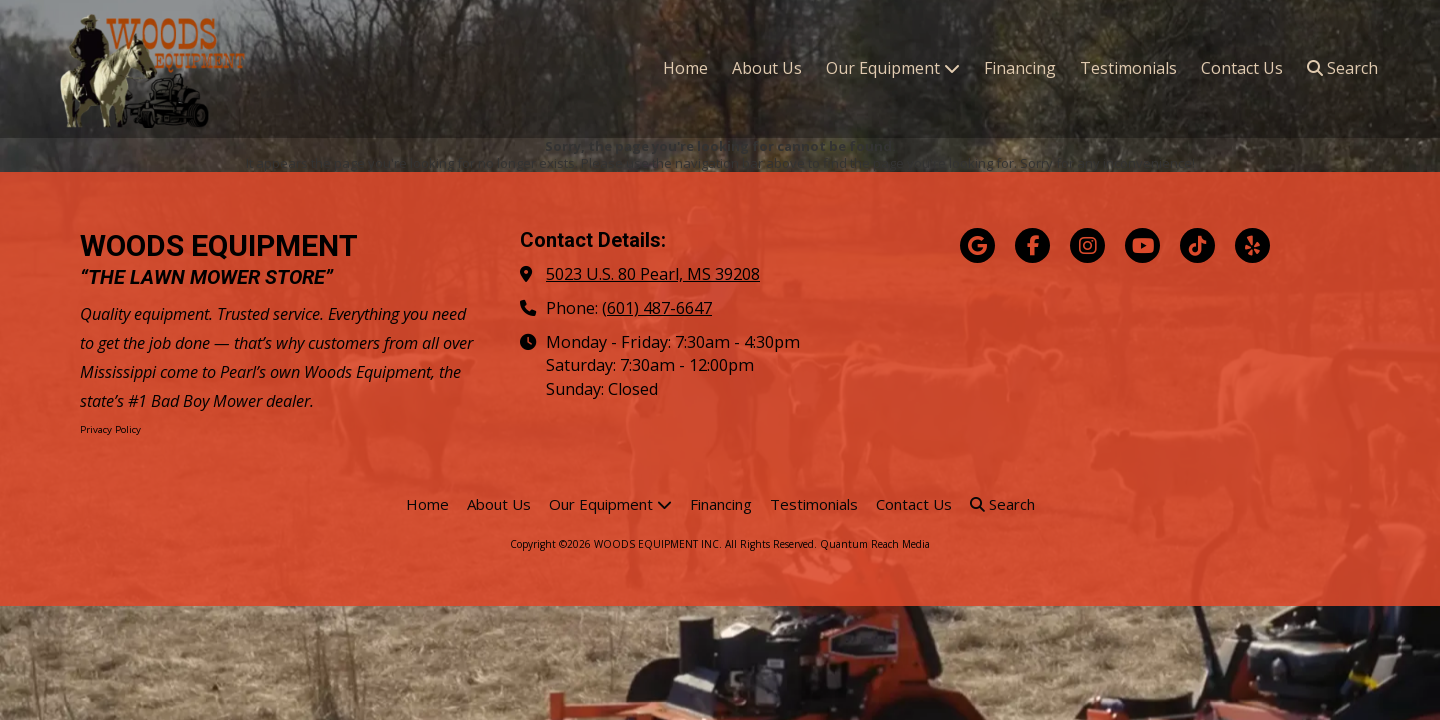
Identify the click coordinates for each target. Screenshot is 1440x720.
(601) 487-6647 (657, 308)
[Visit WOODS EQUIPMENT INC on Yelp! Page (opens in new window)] (1252, 245)
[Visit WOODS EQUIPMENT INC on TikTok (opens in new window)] (1197, 245)
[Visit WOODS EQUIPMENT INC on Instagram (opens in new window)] (1087, 245)
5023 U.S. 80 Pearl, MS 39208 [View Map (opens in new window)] (653, 274)
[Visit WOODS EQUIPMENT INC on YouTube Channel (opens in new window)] (1142, 245)
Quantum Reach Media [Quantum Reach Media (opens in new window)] (875, 544)
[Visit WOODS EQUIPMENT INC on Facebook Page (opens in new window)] (1032, 245)
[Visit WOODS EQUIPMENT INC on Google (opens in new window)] (977, 245)
